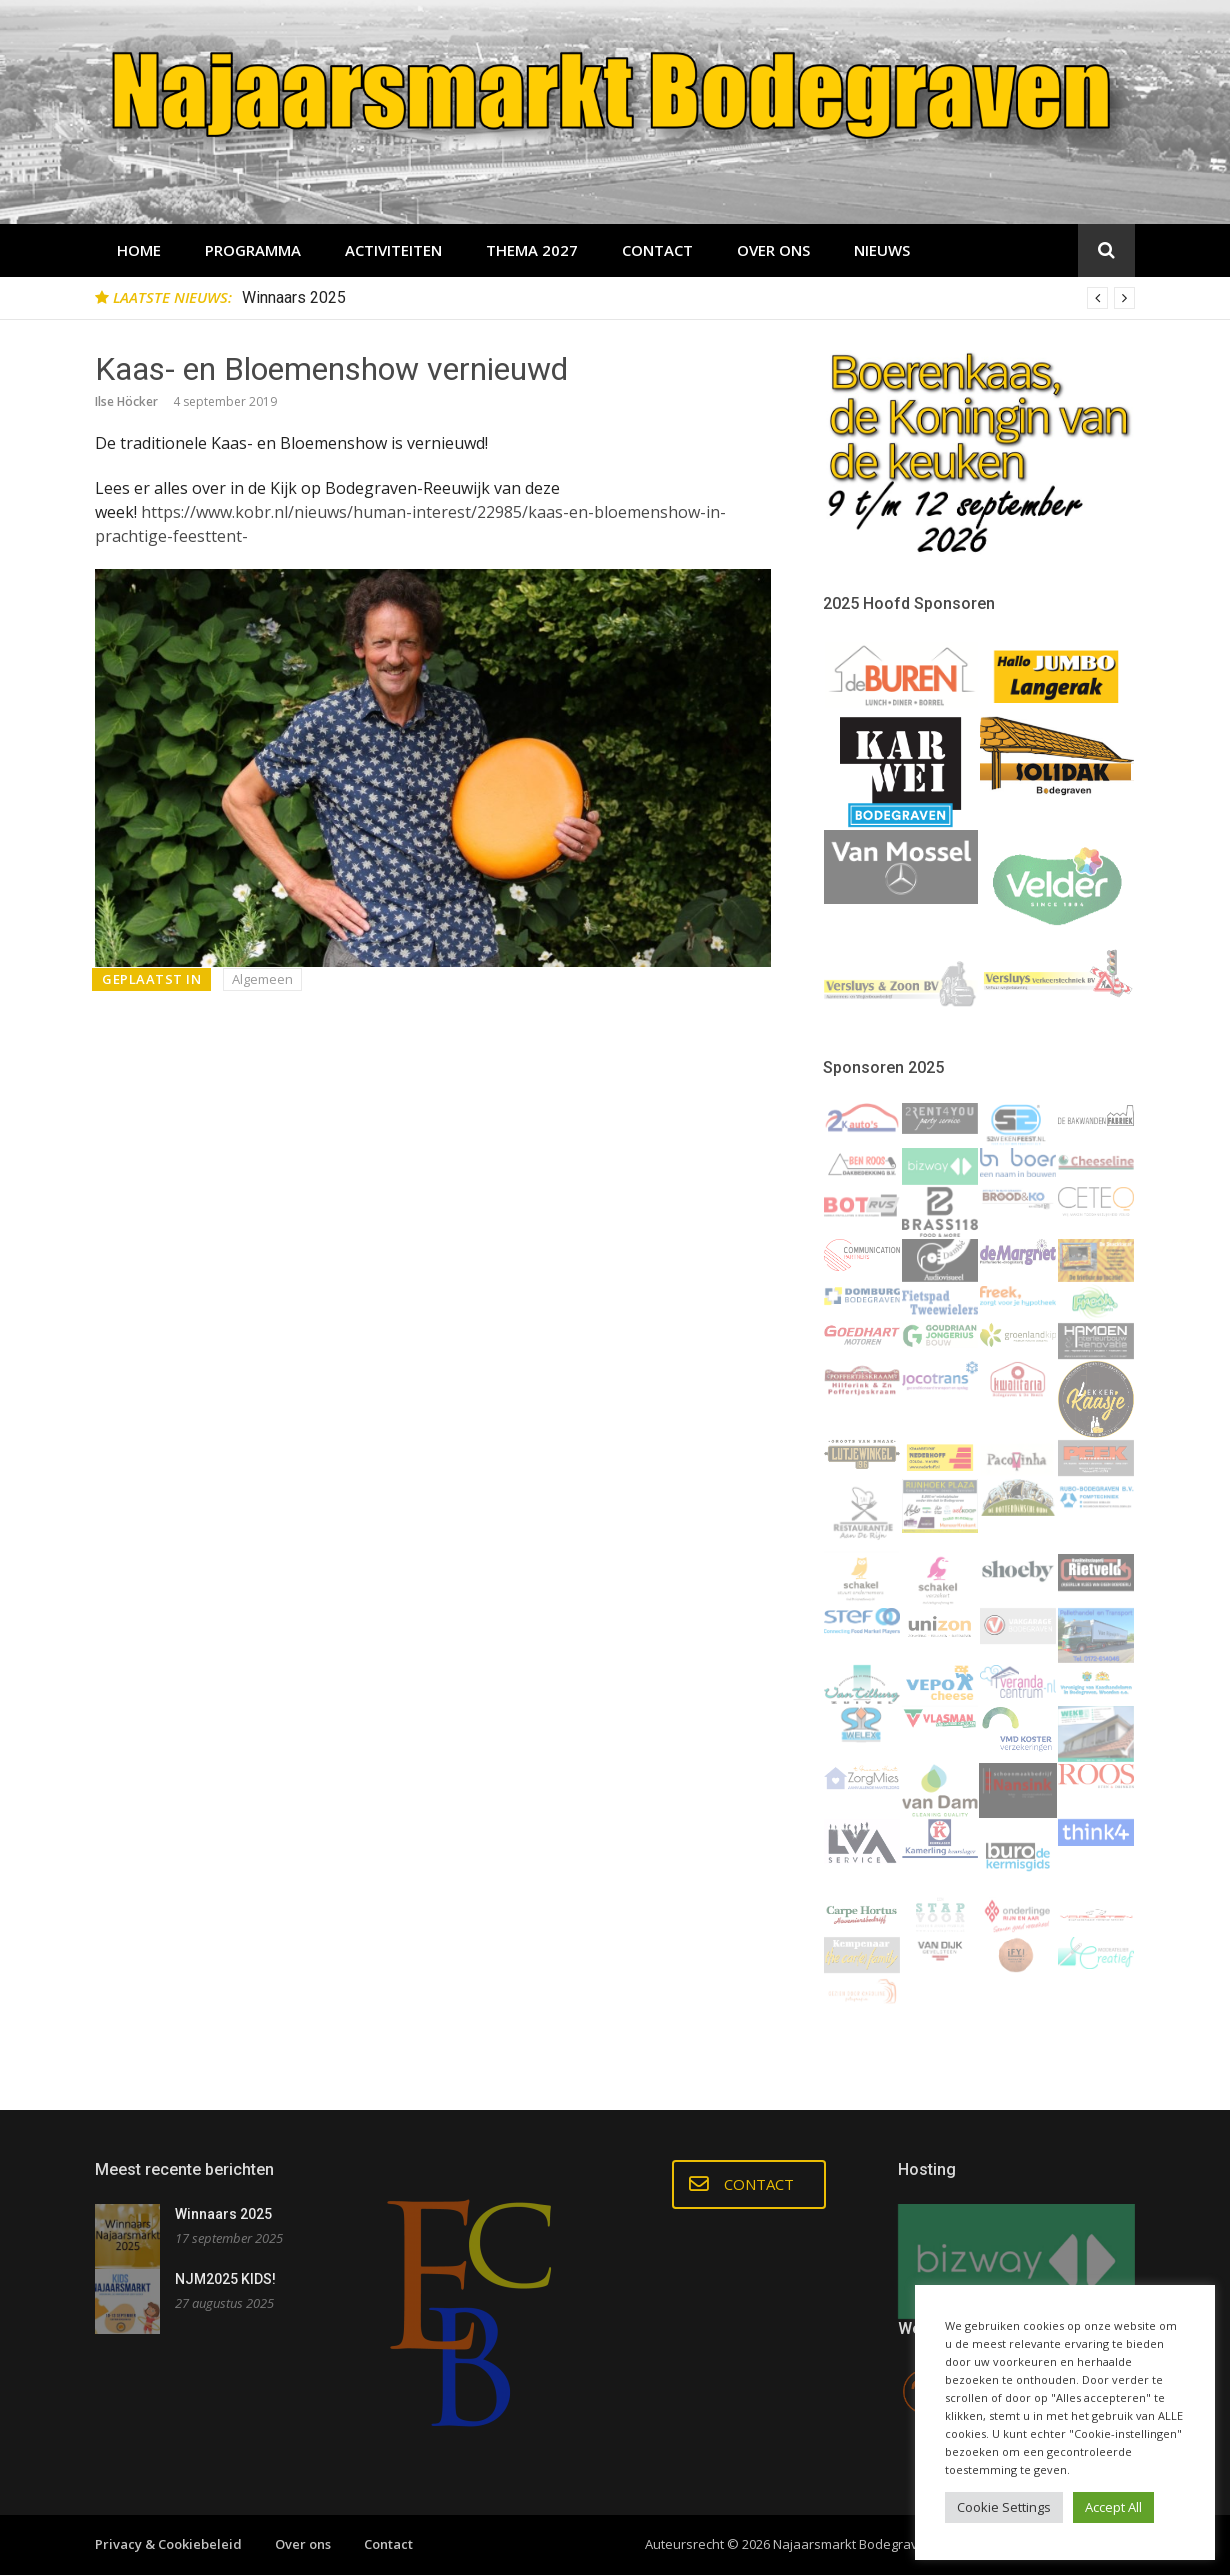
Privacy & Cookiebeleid (168, 2544)
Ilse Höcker (126, 401)
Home (139, 250)
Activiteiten (393, 250)
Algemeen (262, 979)
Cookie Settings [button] (1004, 2507)
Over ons (773, 250)
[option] (688, 298)
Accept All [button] (1113, 2507)
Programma (253, 250)
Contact (657, 250)
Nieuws (882, 250)
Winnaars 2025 (294, 297)
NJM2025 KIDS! (225, 2279)
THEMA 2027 (532, 250)
